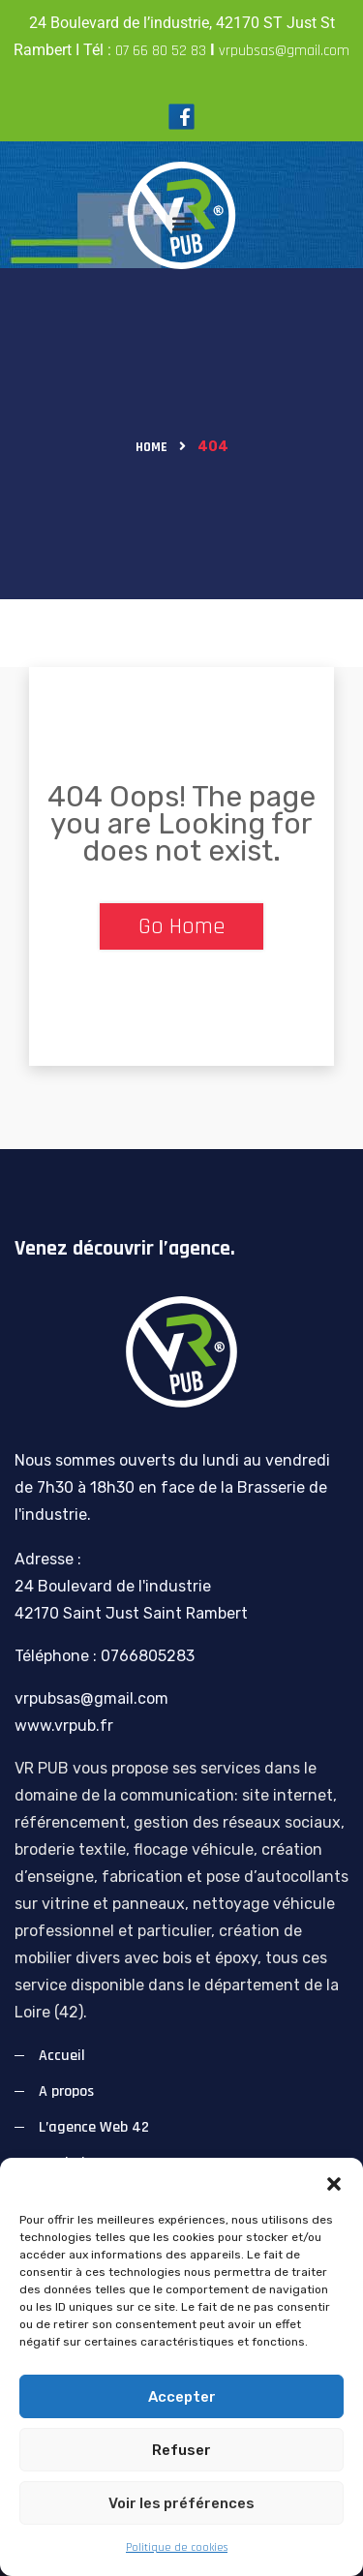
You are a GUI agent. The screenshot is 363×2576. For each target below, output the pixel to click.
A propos (66, 2091)
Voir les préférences (181, 2503)
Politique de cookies (176, 2547)
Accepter (182, 2397)
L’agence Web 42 (94, 2127)
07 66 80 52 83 (160, 51)
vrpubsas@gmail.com (284, 51)
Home (151, 447)
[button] (334, 2182)
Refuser (181, 2450)
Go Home (181, 926)
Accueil (62, 2056)
